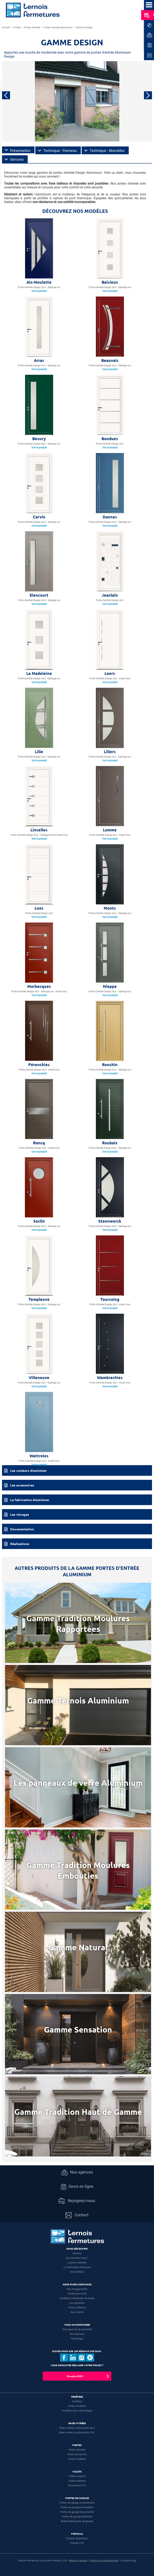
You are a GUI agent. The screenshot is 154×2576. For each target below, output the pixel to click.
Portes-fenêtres (77, 2405)
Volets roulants (77, 2476)
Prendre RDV (75, 2376)
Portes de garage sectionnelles (77, 2502)
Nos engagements (77, 2289)
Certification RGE (77, 2293)
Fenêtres (77, 2401)
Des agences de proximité (77, 2329)
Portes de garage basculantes (77, 2511)
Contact (77, 2215)
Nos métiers (77, 2271)
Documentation (22, 1529)
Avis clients (77, 2312)
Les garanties (77, 2302)
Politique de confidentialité (103, 2560)
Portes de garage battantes (77, 2516)
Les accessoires (22, 1485)
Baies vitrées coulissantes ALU (77, 2427)
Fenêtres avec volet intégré (77, 2410)
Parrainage (77, 2338)
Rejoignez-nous (77, 2201)
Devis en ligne (77, 2187)
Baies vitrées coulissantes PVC (77, 2432)
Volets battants (77, 2480)
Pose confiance (77, 2307)
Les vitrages (19, 1514)
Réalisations (19, 1544)
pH (134, 2560)
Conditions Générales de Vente (77, 2298)
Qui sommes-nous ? (77, 2257)
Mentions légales (78, 2560)
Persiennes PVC (77, 2485)
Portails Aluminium (77, 2538)
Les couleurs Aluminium (28, 1470)
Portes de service (77, 2454)
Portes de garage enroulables (77, 2507)
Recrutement (77, 2333)
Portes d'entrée (77, 2449)
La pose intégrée (77, 2262)
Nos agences (77, 2173)
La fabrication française (77, 2267)
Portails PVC (77, 2543)
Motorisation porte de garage (77, 2521)
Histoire (77, 2253)
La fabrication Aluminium (29, 1500)
